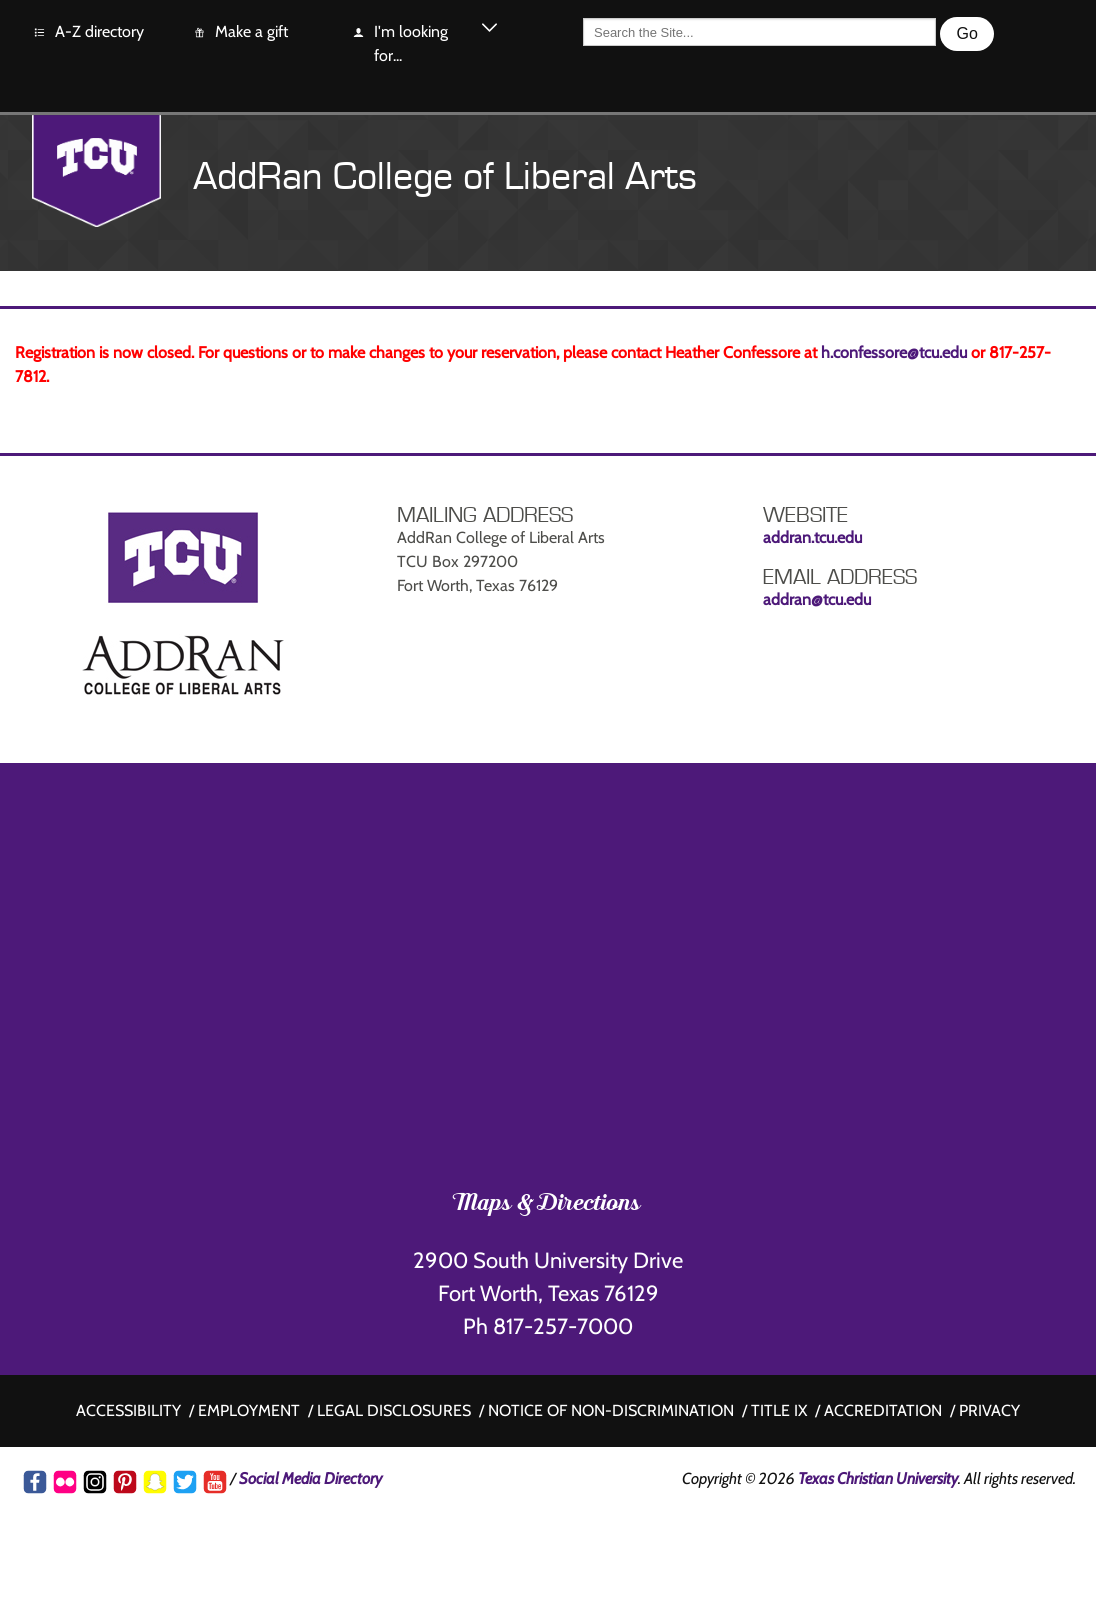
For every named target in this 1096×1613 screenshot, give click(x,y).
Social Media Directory (310, 1478)
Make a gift (240, 32)
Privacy (989, 1410)
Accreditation (883, 1410)
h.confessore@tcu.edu (894, 352)
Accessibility (128, 1410)
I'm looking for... (399, 42)
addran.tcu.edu (812, 537)
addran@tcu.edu (817, 599)
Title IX (779, 1410)
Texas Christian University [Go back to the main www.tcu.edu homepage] (878, 1478)
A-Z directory (88, 32)
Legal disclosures (394, 1410)
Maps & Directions (547, 1205)
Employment (249, 1410)
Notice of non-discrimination (611, 1410)
